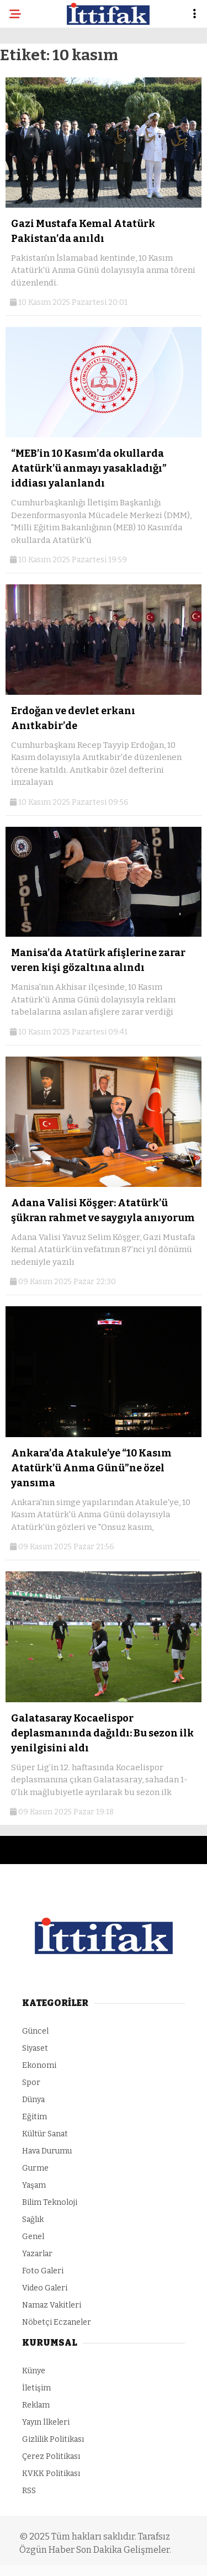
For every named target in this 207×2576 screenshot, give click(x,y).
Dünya (33, 2099)
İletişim (36, 2388)
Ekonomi (39, 2065)
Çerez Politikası (51, 2456)
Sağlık (33, 2219)
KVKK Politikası (51, 2473)
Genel (33, 2236)
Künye (33, 2371)
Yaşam (34, 2185)
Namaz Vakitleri (51, 2305)
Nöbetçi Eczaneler (56, 2322)
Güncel (35, 2031)
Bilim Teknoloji (49, 2202)
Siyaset (35, 2048)
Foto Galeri (42, 2271)
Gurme (35, 2168)
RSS (29, 2490)
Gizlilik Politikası (53, 2439)
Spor (31, 2082)
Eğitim (34, 2116)
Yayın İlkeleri (46, 2422)
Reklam (36, 2405)
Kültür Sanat (45, 2134)
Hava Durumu (47, 2151)
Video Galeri (44, 2288)
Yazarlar (37, 2253)
